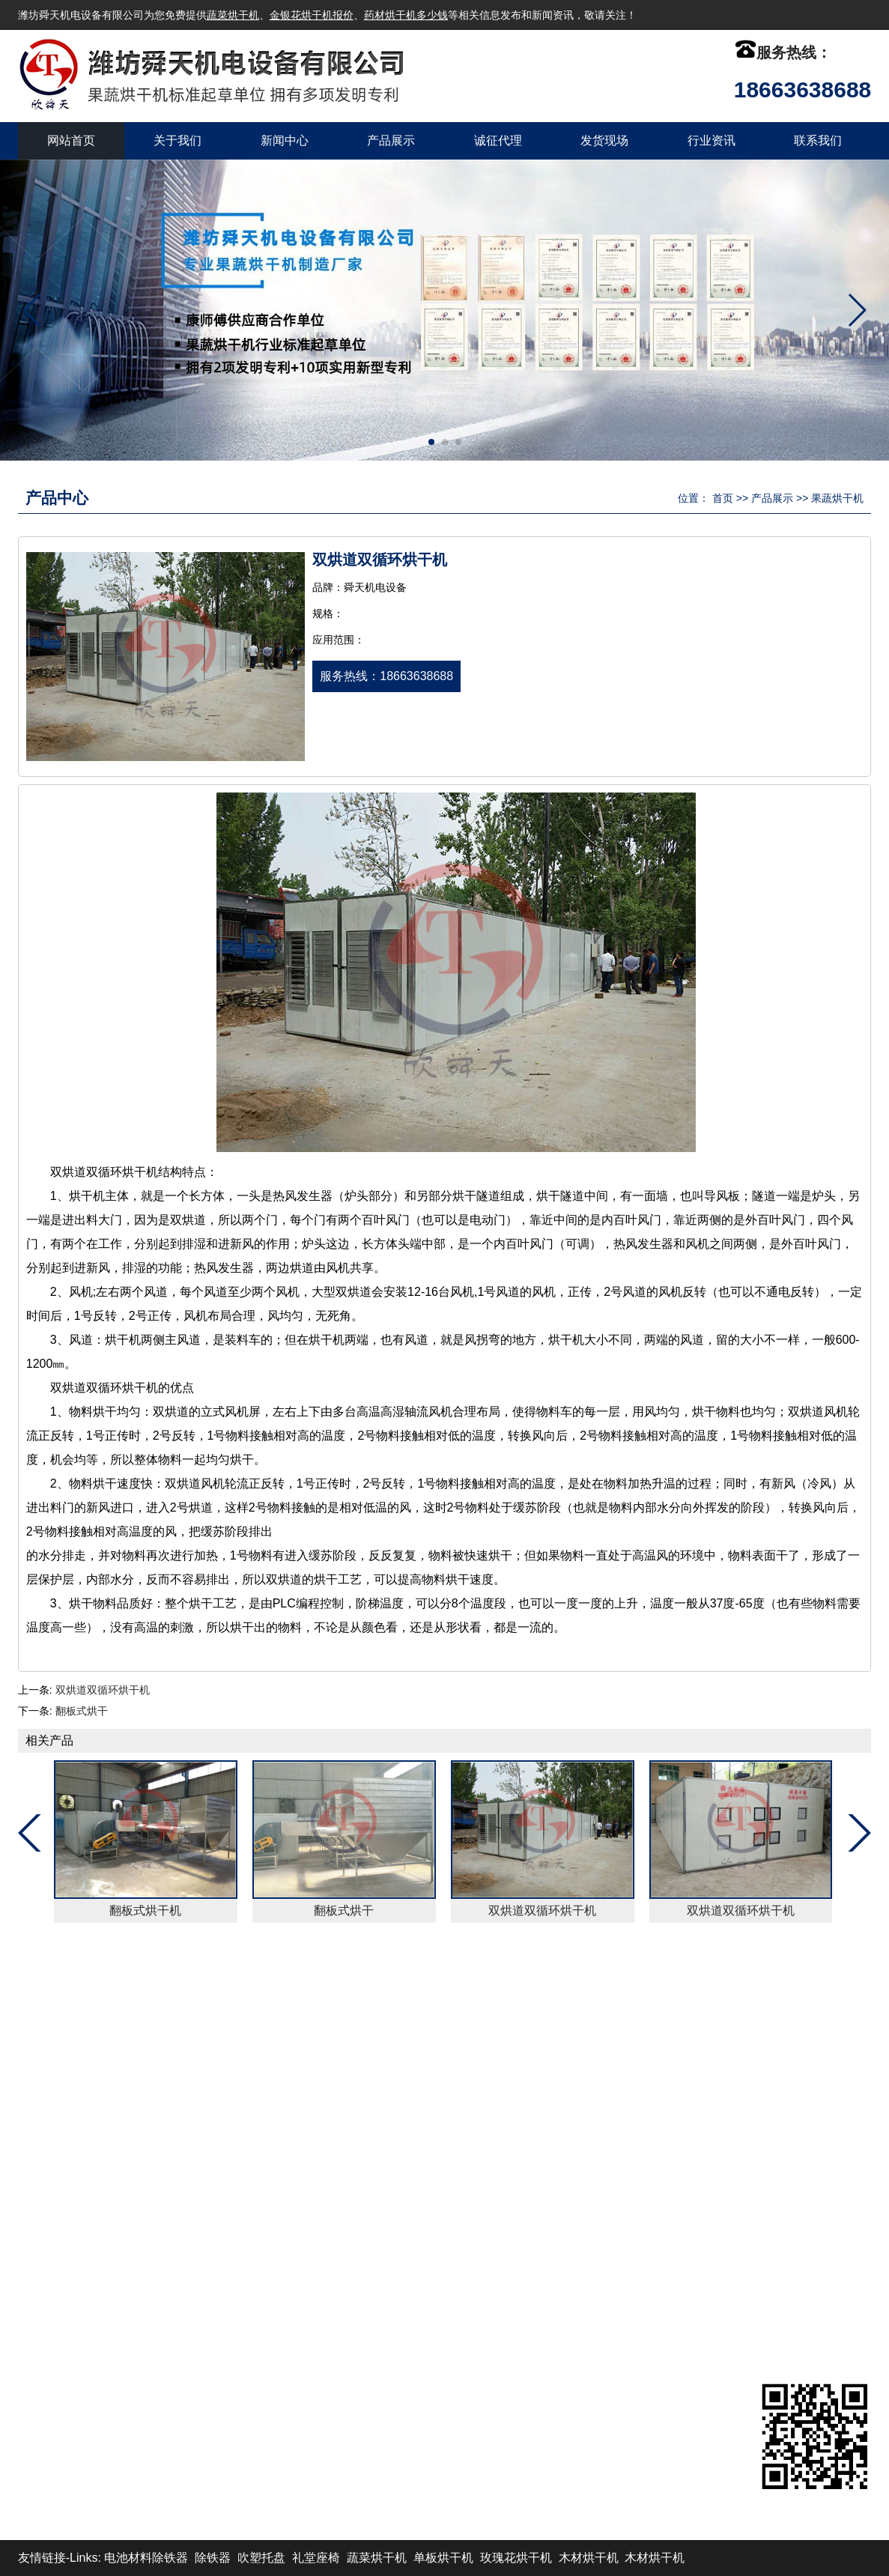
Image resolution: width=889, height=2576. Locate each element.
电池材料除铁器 (146, 2557)
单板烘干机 (443, 2557)
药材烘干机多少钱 (406, 15)
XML (743, 1987)
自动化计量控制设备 (276, 2089)
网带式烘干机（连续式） (288, 2197)
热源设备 (417, 2111)
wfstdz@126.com (656, 2219)
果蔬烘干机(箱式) (268, 2219)
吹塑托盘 (261, 2557)
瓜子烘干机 (252, 2133)
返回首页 (58, 1987)
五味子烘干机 (429, 2219)
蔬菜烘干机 (233, 15)
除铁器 (213, 2557)
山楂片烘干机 (429, 2240)
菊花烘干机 (423, 2133)
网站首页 (71, 140)
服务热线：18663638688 (386, 676)
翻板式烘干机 (146, 1910)
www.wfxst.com (650, 2240)
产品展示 (391, 140)
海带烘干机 (252, 2176)
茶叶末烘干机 (429, 2089)
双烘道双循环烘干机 (102, 1690)
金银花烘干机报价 (312, 15)
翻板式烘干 (81, 1711)
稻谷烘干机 (423, 2176)
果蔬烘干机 (837, 498)
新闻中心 (285, 140)
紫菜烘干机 (252, 2240)
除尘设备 (246, 2111)
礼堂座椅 (316, 2557)
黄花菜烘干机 (258, 2154)
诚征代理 (498, 140)
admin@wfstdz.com (662, 2197)
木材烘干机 (589, 2557)
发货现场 (604, 140)
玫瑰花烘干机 (429, 2154)
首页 (722, 498)
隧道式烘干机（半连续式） (465, 2197)
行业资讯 (711, 140)
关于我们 (177, 140)
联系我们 (818, 140)
